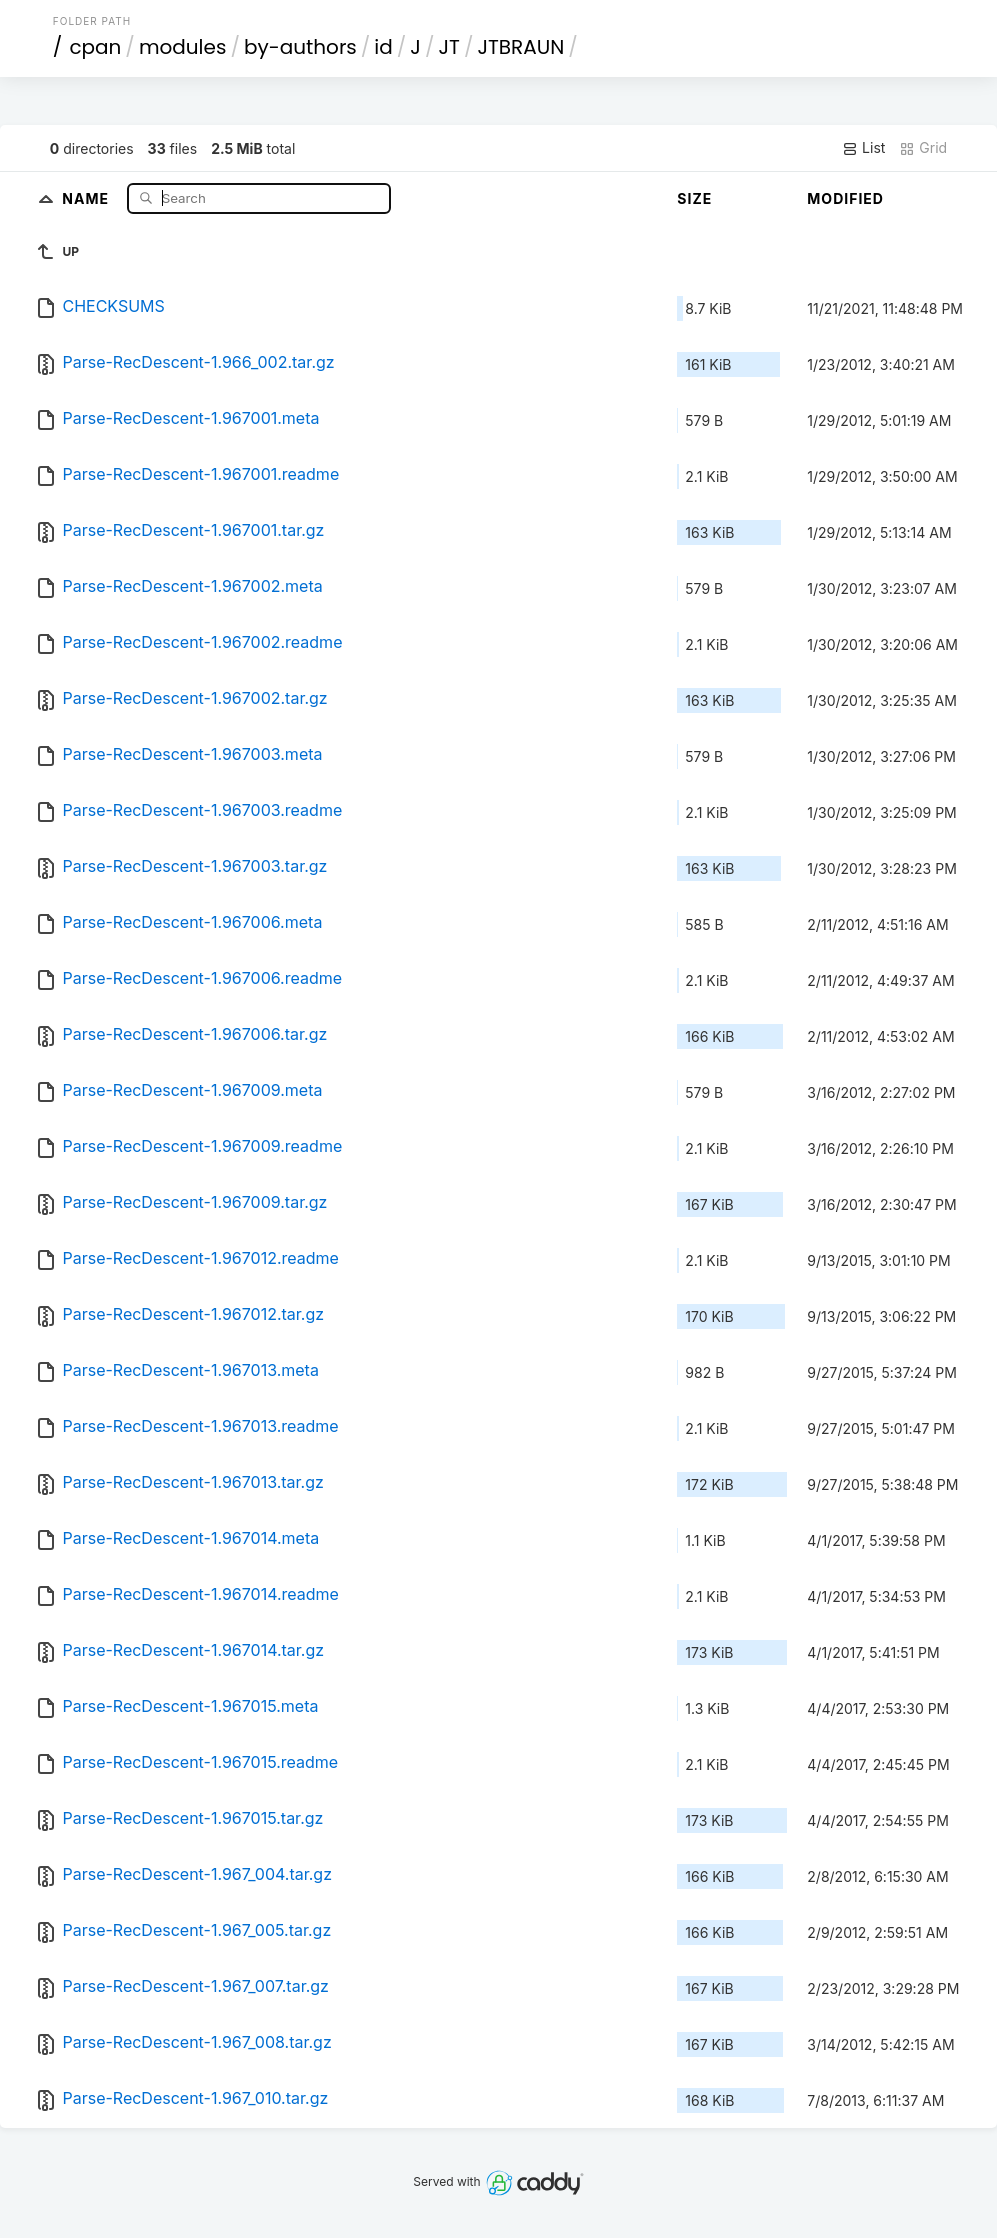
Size (694, 198)
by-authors (300, 47)
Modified (845, 198)
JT (448, 47)
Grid (923, 148)
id (383, 47)
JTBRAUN (520, 47)
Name (87, 197)
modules (182, 47)
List (863, 148)
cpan (95, 47)
